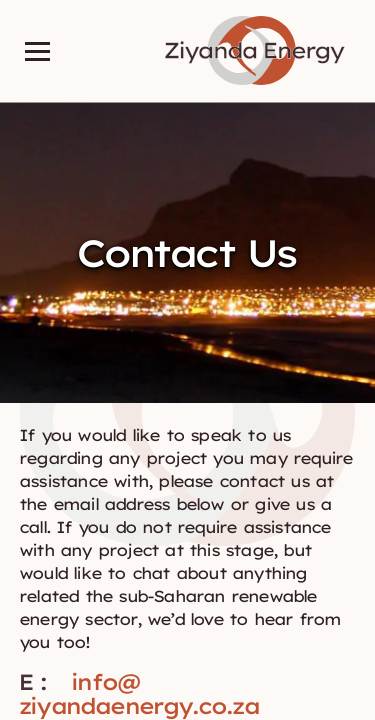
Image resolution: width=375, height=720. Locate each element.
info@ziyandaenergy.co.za (140, 694)
